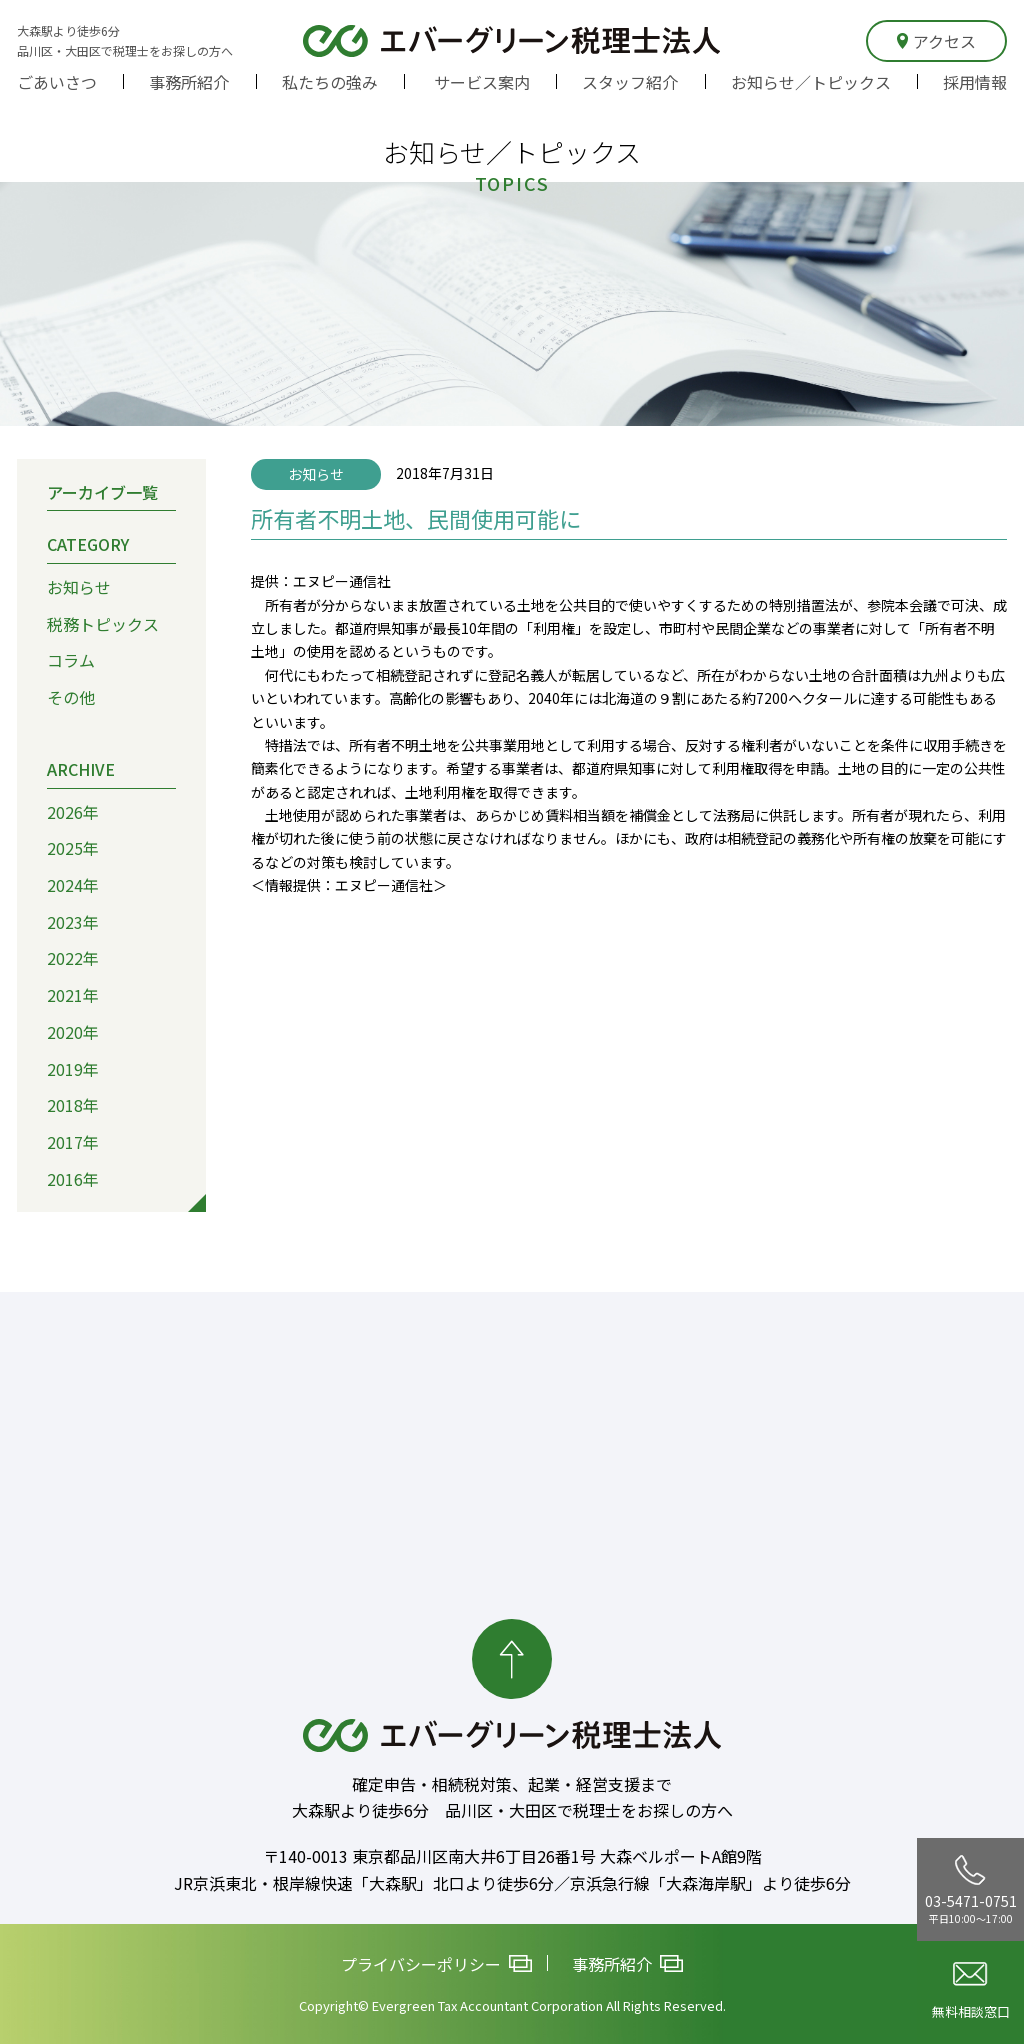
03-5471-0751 (971, 1890)
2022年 (73, 958)
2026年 (73, 811)
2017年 (73, 1142)
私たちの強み (330, 82)
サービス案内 (482, 82)
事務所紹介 (189, 82)
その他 (71, 697)
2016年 (73, 1179)
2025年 (73, 848)
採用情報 (975, 82)
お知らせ (79, 587)
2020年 (73, 1032)
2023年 (73, 922)
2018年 (73, 1105)
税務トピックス (103, 624)
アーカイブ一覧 (102, 491)
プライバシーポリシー (436, 1964)
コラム (71, 660)
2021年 (73, 995)
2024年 (73, 885)
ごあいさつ (57, 82)
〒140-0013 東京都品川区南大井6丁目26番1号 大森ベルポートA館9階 (512, 1856)
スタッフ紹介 (630, 82)
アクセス (936, 41)
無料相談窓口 (971, 1991)
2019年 (73, 1068)
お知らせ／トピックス (811, 82)
